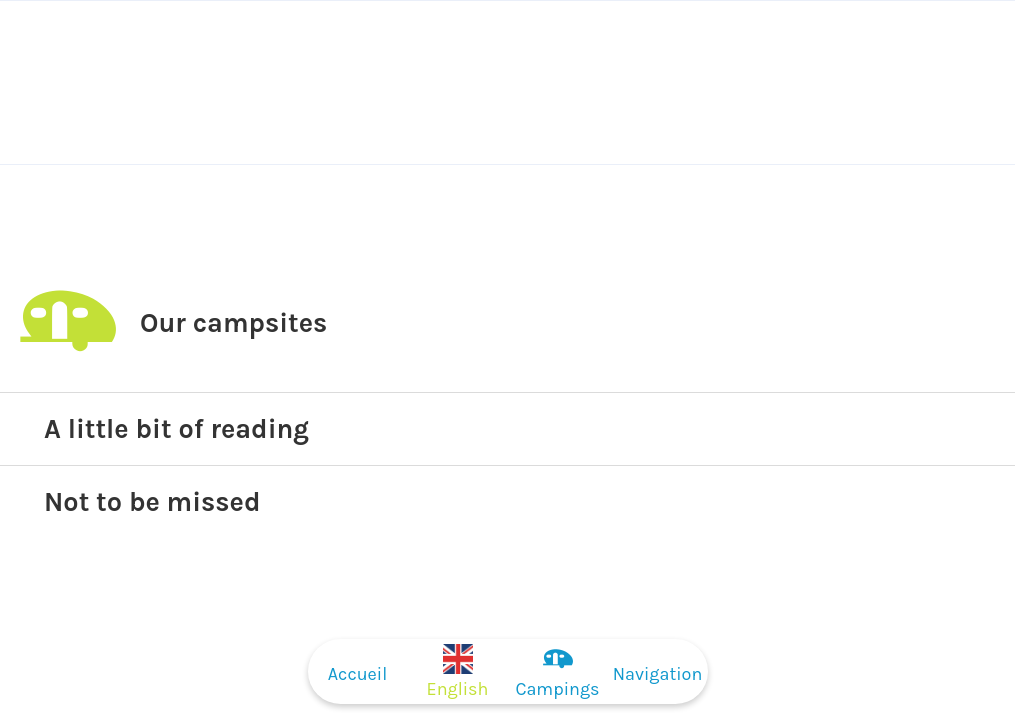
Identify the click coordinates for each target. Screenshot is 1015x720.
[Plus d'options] (658, 671)
